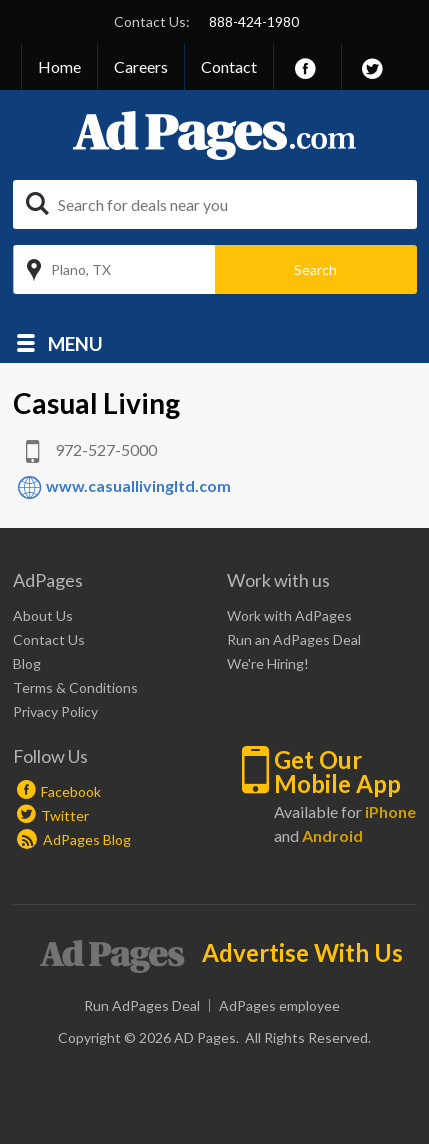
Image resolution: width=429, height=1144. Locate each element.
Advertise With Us (302, 953)
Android (332, 835)
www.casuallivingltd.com (138, 485)
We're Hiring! (268, 663)
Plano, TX (81, 269)
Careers (141, 66)
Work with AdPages (289, 615)
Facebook (71, 791)
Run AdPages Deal (142, 1005)
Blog (27, 663)
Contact (229, 66)
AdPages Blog (74, 839)
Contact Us (49, 639)
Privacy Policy (55, 711)
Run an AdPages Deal (294, 639)
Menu (75, 342)
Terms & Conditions (75, 687)
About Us (43, 615)
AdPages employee (279, 1005)
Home (59, 66)
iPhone (390, 811)
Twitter (65, 815)
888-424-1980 (254, 21)
